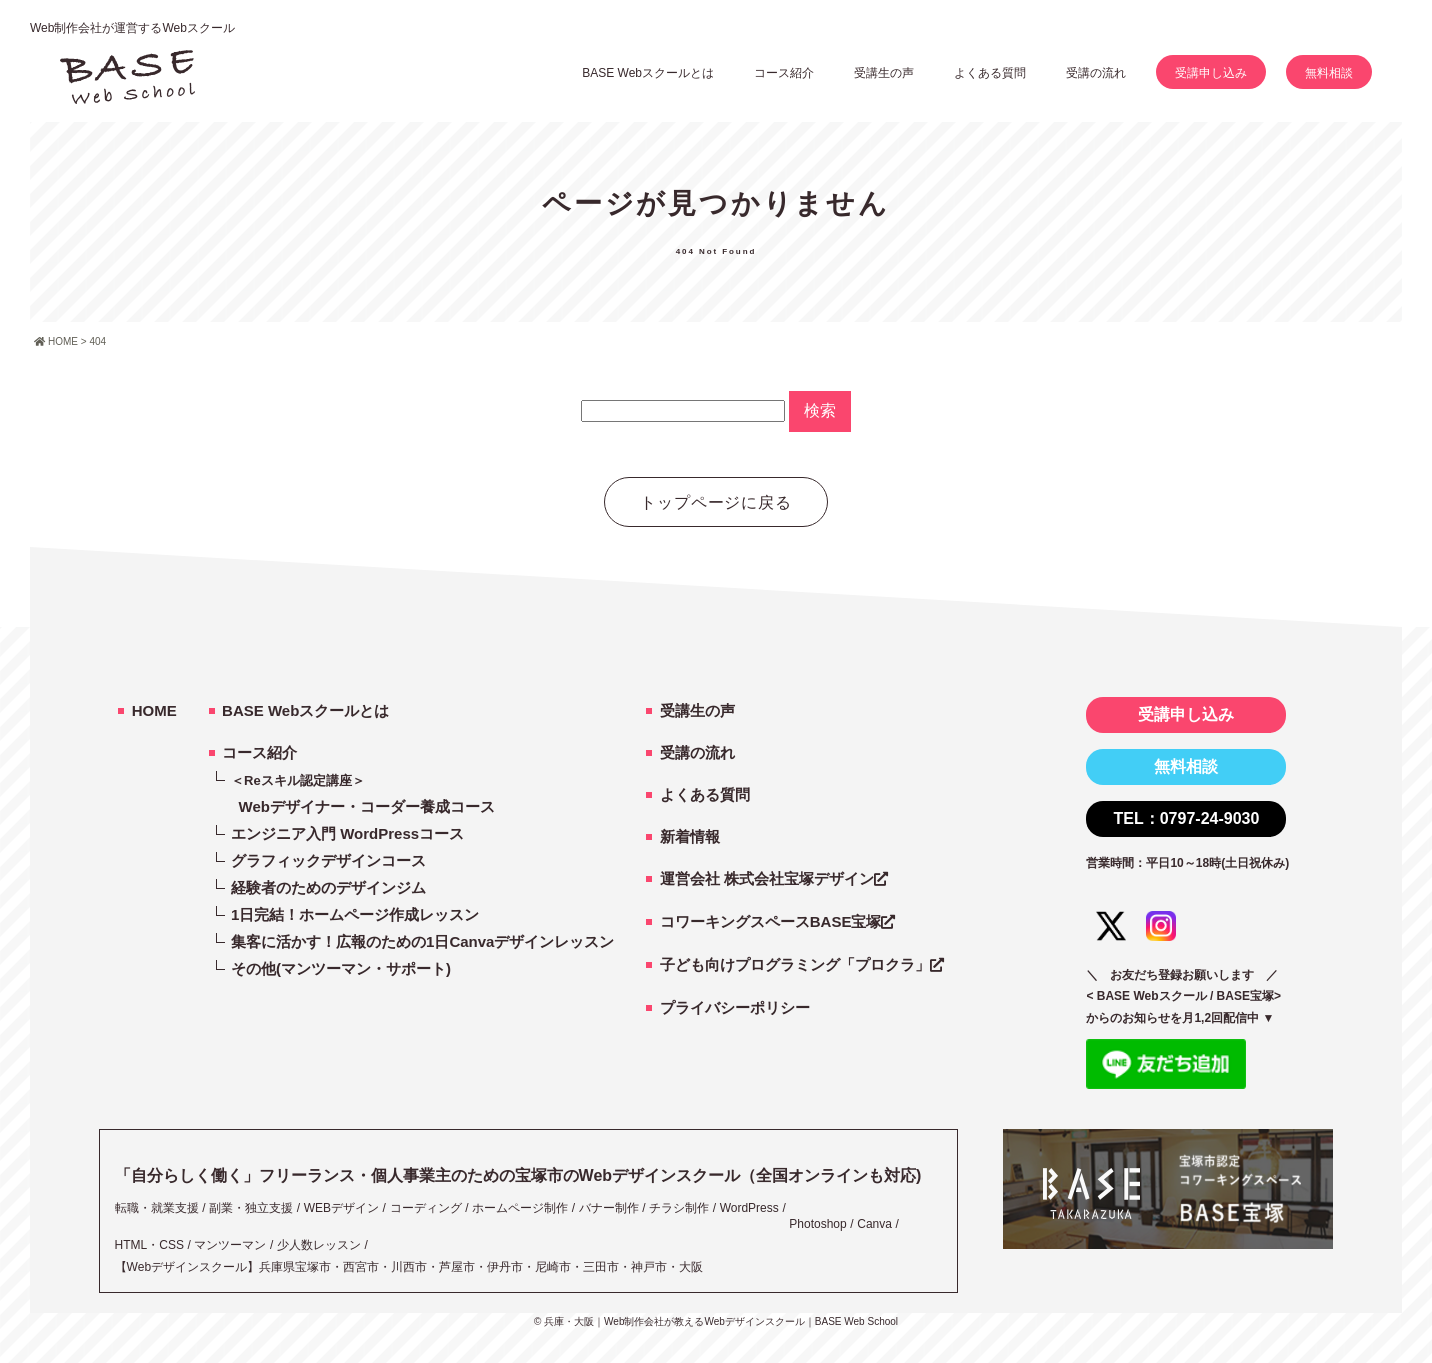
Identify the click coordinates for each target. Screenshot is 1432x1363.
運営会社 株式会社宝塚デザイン (767, 878)
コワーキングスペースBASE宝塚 (771, 921)
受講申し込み (1211, 73)
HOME (154, 710)
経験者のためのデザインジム (328, 887)
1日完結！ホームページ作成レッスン (355, 914)
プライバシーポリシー (735, 1007)
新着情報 (690, 836)
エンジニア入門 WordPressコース (347, 833)
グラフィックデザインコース (328, 860)
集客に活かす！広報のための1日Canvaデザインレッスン (422, 941)
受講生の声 (697, 710)
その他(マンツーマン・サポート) (341, 968)
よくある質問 (990, 73)
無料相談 (1329, 73)
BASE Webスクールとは (648, 73)
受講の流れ (1096, 73)
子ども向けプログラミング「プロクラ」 (795, 964)
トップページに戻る (716, 502)
